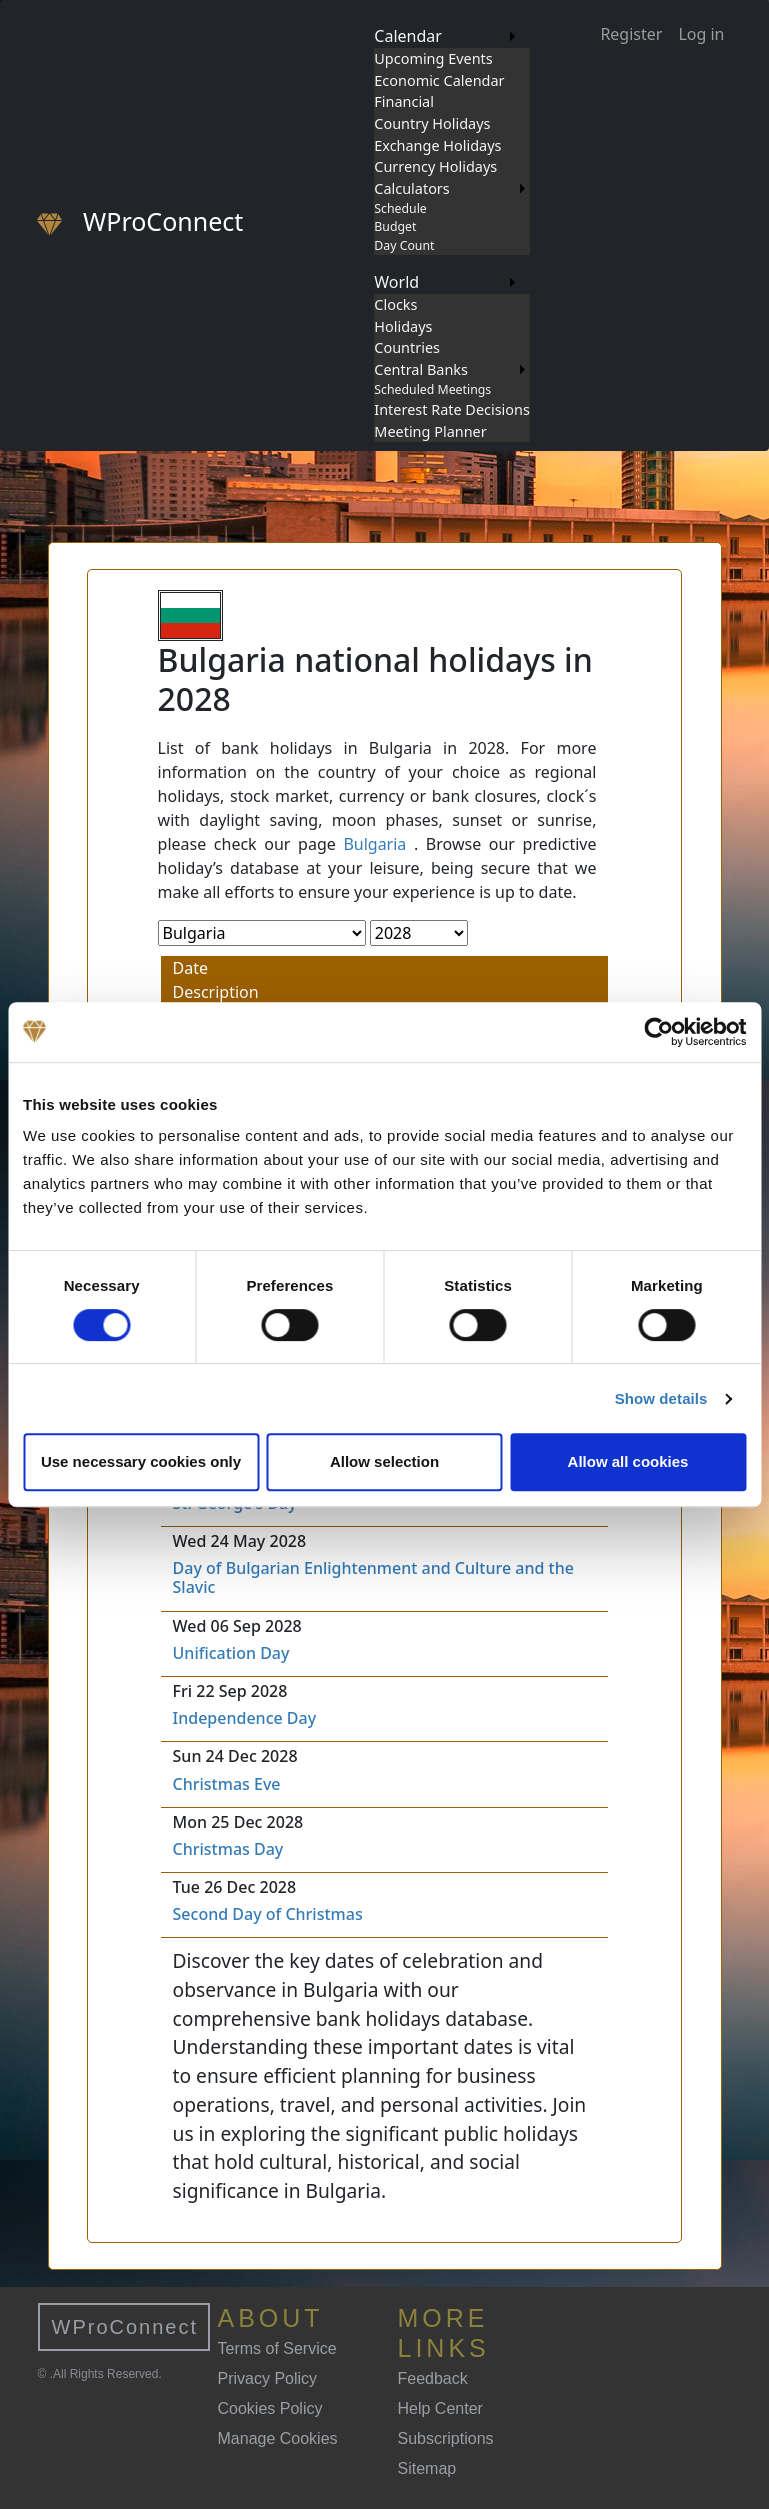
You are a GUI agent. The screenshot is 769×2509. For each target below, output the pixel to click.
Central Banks (421, 369)
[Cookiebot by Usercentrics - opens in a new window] (658, 1032)
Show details (661, 1398)
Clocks (395, 304)
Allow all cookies (628, 1461)
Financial (404, 101)
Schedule (400, 208)
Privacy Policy (268, 2378)
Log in (701, 34)
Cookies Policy (270, 2408)
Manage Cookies (278, 2438)
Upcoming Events (433, 58)
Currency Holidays (435, 166)
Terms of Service (277, 2348)
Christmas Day (228, 1849)
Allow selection (384, 1461)
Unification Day (231, 1653)
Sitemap (427, 2468)
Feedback (433, 2378)
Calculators (411, 188)
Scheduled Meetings (432, 389)
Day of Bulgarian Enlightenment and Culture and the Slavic (373, 1577)
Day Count (404, 245)
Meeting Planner (430, 431)
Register (631, 34)
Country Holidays (432, 123)
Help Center (440, 2408)
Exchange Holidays (437, 145)
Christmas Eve (227, 1784)
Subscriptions (446, 2438)
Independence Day (245, 1718)
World (396, 282)
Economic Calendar (439, 80)
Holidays (403, 326)
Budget (395, 226)
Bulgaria (374, 844)
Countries (407, 347)
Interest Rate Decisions (452, 409)
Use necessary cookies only (141, 1461)
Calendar (408, 36)
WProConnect (125, 2327)
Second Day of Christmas (268, 1914)
